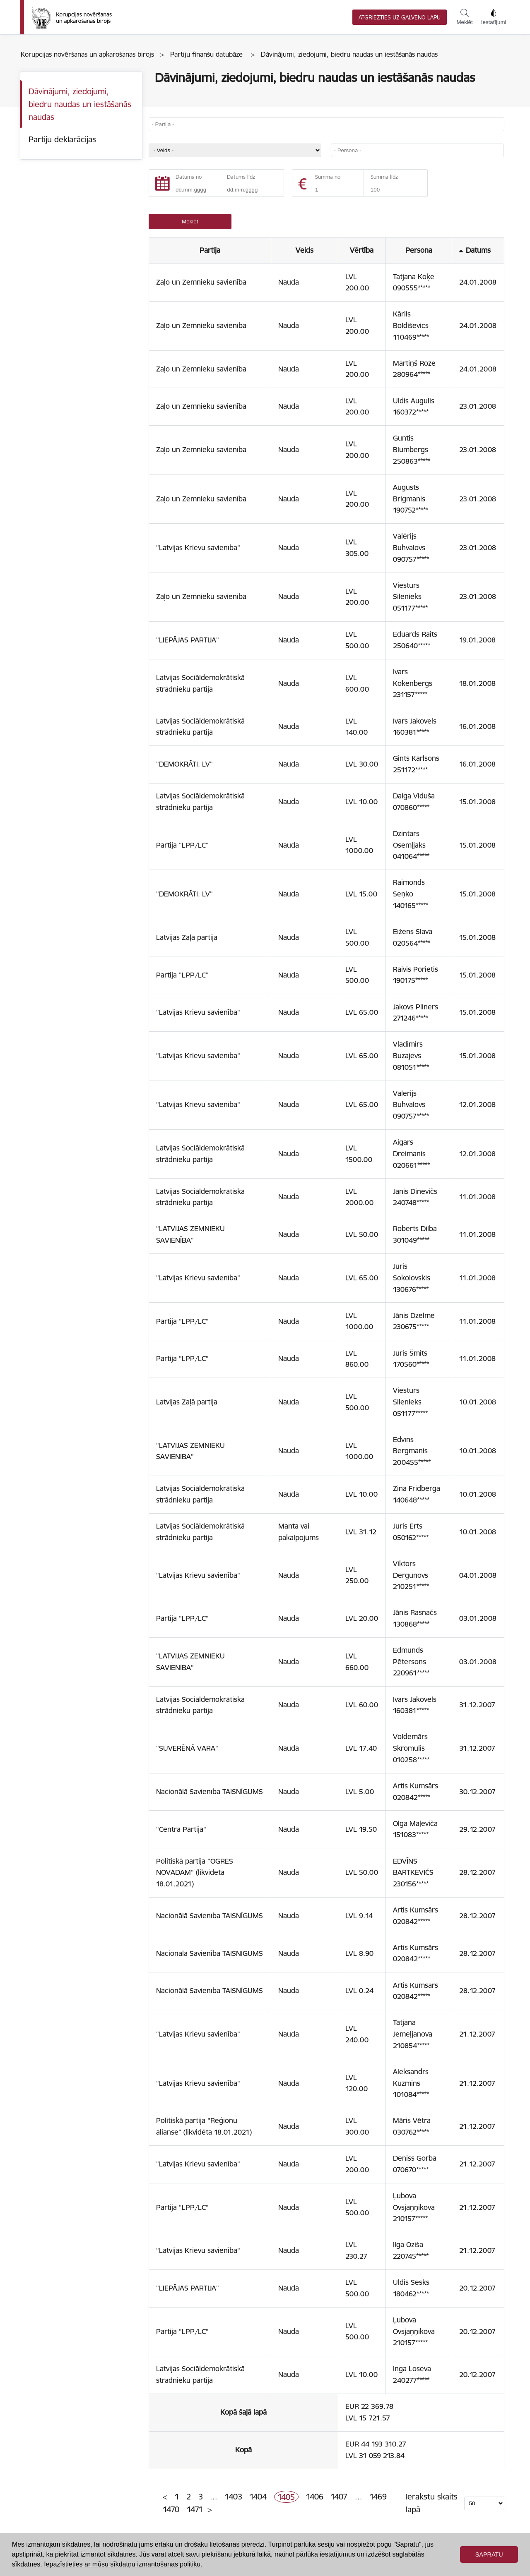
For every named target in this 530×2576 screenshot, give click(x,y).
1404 (258, 2497)
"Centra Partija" (181, 1829)
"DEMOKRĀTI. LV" (184, 764)
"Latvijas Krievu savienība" (198, 547)
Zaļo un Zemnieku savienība (201, 282)
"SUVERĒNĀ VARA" (187, 1748)
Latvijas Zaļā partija (186, 937)
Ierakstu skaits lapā (432, 2503)
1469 (378, 2497)
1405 (286, 2497)
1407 (338, 2497)
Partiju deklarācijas (62, 139)
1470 (171, 2509)
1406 (314, 2497)
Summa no (327, 176)
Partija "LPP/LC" (182, 845)
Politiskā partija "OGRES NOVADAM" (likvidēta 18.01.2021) (194, 1872)
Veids (304, 250)
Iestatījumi (493, 17)
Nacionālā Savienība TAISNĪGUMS (209, 1791)
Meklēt (464, 17)
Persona (418, 250)
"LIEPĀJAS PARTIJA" (187, 640)
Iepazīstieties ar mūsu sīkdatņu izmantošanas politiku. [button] (123, 2564)
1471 (195, 2509)
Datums (478, 250)
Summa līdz (384, 176)
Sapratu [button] (489, 2554)
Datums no (189, 176)
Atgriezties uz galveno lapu (400, 17)
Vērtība (361, 250)
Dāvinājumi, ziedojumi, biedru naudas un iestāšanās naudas (80, 104)
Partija (210, 250)
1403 (233, 2497)
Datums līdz (241, 176)
